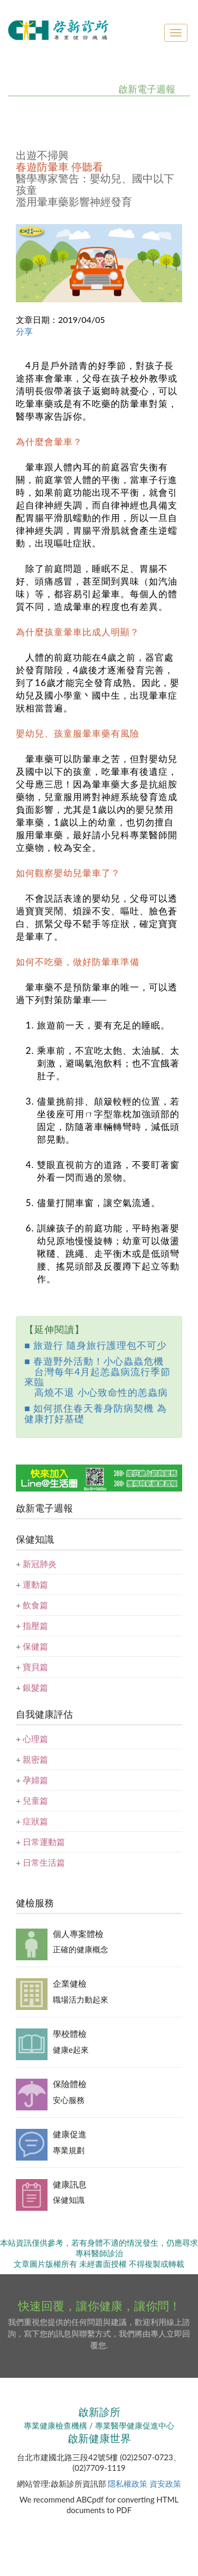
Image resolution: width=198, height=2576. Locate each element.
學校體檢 (70, 2033)
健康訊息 (70, 2184)
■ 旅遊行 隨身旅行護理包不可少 (95, 1345)
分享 (24, 331)
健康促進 (70, 2134)
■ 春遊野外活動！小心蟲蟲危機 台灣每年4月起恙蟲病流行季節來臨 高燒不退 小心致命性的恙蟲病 (97, 1376)
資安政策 (165, 2483)
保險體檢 (70, 2084)
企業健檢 (70, 1983)
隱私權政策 (127, 2483)
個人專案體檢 (78, 1934)
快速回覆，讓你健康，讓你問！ (99, 2306)
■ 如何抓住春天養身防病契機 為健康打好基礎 (95, 1413)
